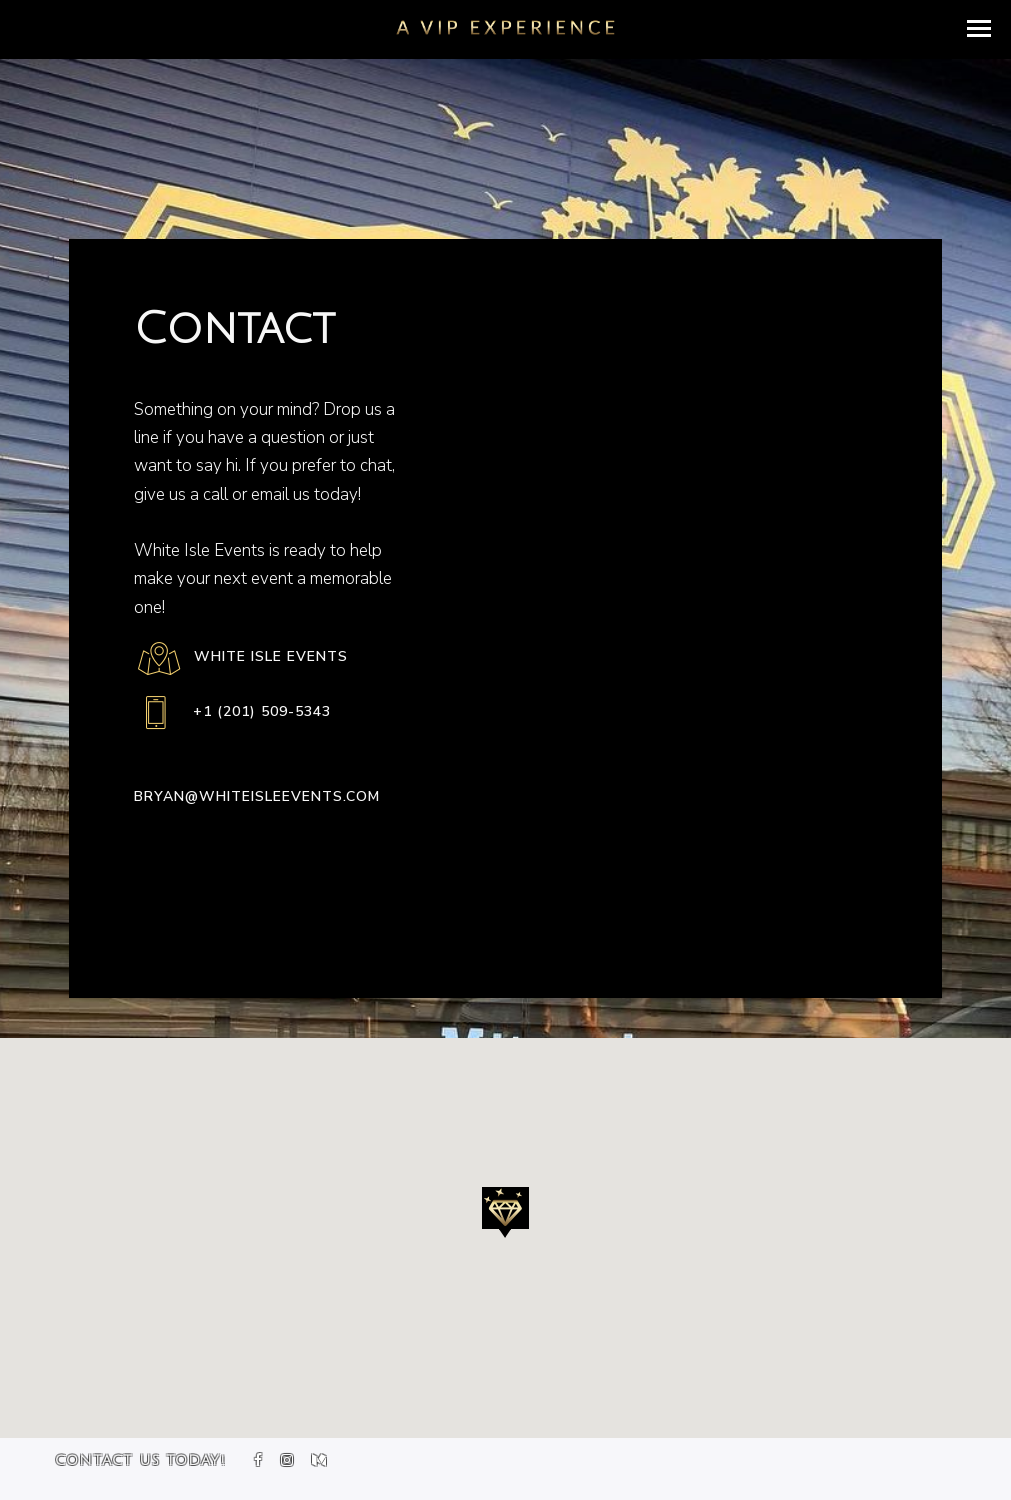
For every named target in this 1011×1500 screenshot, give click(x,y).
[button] (979, 28)
